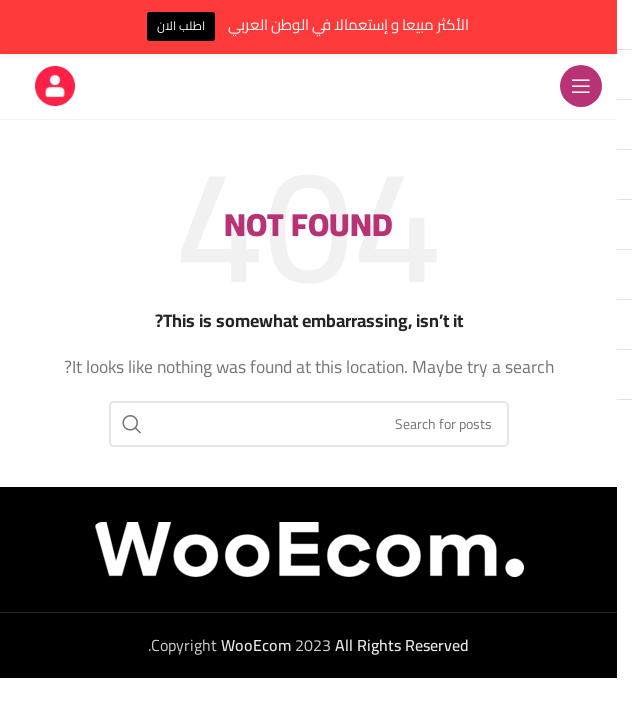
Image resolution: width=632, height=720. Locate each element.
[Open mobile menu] (581, 86)
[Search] (309, 424)
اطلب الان (181, 25)
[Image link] (309, 547)
